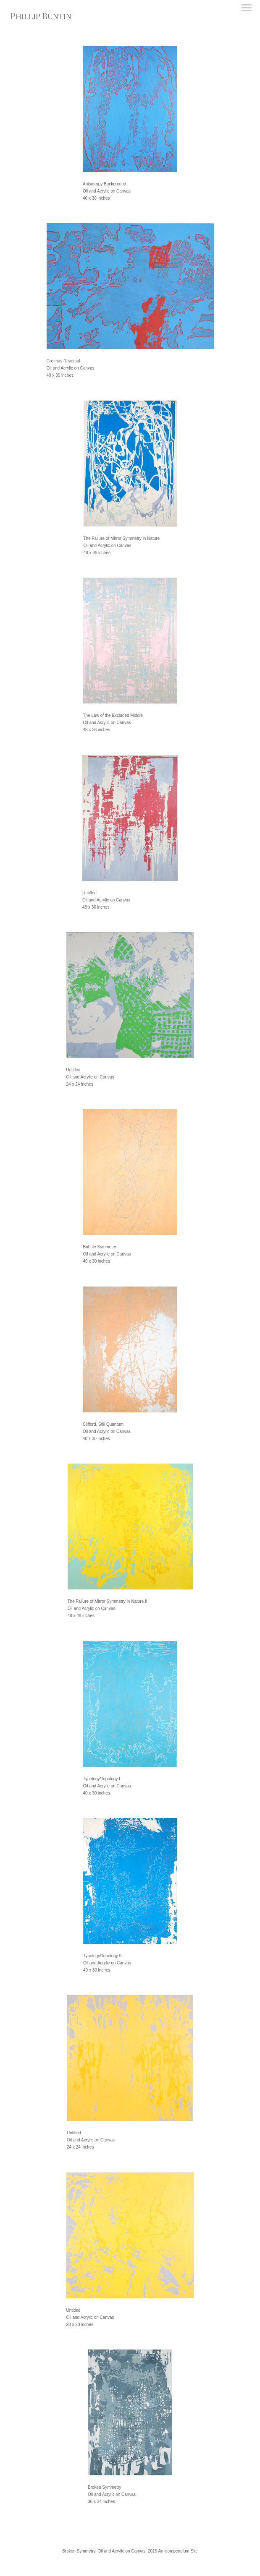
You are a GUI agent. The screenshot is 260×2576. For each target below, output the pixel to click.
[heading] (41, 15)
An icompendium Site (178, 2551)
